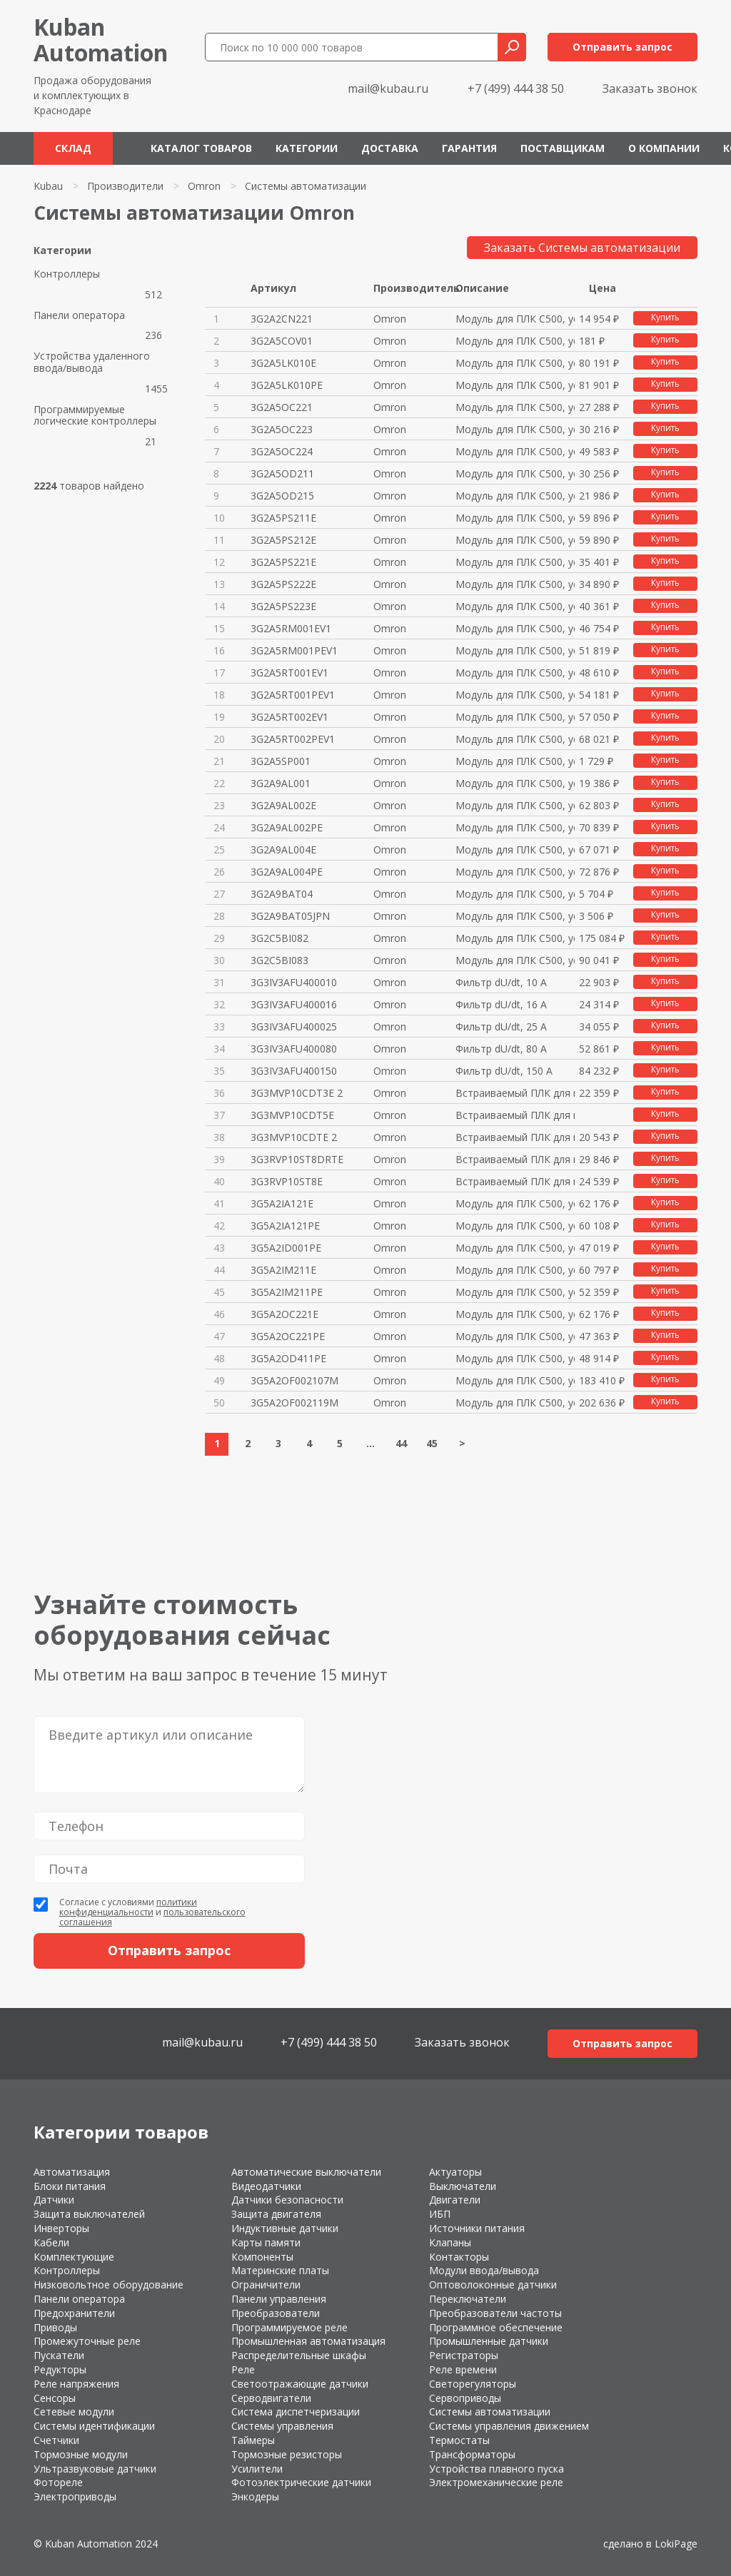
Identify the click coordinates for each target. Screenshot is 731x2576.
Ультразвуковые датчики (95, 2468)
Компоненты (262, 2256)
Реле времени (463, 2369)
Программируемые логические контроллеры (95, 416)
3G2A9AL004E (283, 849)
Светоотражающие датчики (299, 2383)
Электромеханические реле (496, 2482)
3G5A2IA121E (282, 1203)
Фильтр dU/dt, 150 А (504, 1070)
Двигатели (454, 2199)
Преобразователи (275, 2313)
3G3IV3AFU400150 (294, 1070)
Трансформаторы (472, 2454)
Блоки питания (70, 2186)
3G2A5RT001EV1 (289, 672)
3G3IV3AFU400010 (294, 982)
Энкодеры (255, 2496)
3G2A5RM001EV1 (291, 628)
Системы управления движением (509, 2426)
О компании (664, 148)
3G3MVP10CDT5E (292, 1115)
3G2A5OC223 (282, 429)
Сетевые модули (74, 2411)
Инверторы (61, 2228)
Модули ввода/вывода (484, 2270)
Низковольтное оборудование (108, 2284)
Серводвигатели (271, 2398)
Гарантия (469, 148)
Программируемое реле (289, 2327)
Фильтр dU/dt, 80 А (501, 1048)
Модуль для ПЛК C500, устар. (515, 318)
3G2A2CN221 (282, 318)
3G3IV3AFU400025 (294, 1026)
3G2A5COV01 (282, 341)
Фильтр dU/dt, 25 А (501, 1026)
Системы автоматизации (489, 2411)
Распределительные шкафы (298, 2355)
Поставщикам (562, 148)
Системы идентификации (94, 2426)
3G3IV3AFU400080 (294, 1048)
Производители (125, 186)
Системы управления (282, 2426)
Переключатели (467, 2299)
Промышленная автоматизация (308, 2341)
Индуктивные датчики (284, 2228)
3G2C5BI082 (279, 938)
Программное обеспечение (496, 2327)
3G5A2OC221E (284, 1314)
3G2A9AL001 (281, 783)
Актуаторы (455, 2172)
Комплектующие (74, 2256)
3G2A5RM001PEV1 (294, 650)
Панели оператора (79, 316)
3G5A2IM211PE (287, 1292)
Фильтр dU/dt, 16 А (501, 1004)
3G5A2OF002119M (294, 1402)
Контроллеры (67, 274)
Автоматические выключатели (306, 2172)
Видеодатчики (266, 2186)
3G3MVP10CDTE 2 (294, 1137)
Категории (307, 148)
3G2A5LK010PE (287, 385)
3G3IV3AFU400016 (294, 1004)
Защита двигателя (276, 2214)
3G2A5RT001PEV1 (293, 694)
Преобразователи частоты (495, 2313)
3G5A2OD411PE (288, 1358)
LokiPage (676, 2543)
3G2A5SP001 (281, 761)
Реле (243, 2369)
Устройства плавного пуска (496, 2468)
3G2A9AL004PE (287, 871)
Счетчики (56, 2440)
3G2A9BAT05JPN (290, 916)
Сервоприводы (465, 2398)
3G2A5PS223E (283, 606)
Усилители (257, 2468)
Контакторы (459, 2256)
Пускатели (59, 2355)
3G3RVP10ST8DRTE (297, 1159)
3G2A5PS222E (283, 584)
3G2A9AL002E (283, 805)
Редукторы (60, 2369)
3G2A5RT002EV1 (289, 717)
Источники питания (477, 2228)
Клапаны (450, 2242)
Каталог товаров (201, 148)
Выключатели (462, 2186)
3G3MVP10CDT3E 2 (297, 1093)
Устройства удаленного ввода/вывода (92, 362)
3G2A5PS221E (283, 562)
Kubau (48, 186)
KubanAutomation (101, 39)
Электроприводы (75, 2496)
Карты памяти (266, 2242)
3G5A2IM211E (283, 1270)
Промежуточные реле (87, 2341)
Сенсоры (55, 2398)
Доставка (389, 148)
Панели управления (278, 2299)
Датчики (54, 2199)
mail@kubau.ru (388, 88)
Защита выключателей (89, 2214)
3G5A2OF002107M (294, 1380)
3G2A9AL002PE (287, 827)
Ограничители (266, 2284)
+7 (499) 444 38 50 (516, 88)
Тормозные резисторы (286, 2454)
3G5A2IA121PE (285, 1225)
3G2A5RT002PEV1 (293, 739)
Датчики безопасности (287, 2199)
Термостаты (459, 2440)
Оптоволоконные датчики (493, 2284)
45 (432, 1443)
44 (401, 1443)
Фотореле (58, 2482)
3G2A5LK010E (283, 363)
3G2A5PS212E (283, 540)
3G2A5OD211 (282, 473)
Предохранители (74, 2313)
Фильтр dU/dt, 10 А (501, 982)
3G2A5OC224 (282, 451)
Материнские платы (280, 2270)
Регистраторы (463, 2355)
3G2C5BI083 (279, 960)
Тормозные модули (81, 2454)
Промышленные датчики (488, 2341)
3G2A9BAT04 (282, 894)
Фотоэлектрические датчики (301, 2482)
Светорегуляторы (472, 2383)
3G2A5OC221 (282, 407)
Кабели (51, 2242)
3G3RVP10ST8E (287, 1181)
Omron (204, 186)
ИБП (439, 2214)
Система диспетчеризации (295, 2411)
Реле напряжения (76, 2383)
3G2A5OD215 (282, 495)
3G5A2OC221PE (288, 1336)
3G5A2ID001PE (286, 1247)
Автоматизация (72, 2172)
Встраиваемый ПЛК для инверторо (515, 1093)
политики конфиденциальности (128, 1907)
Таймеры (253, 2440)
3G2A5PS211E (283, 517)
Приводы (55, 2327)
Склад (73, 148)
